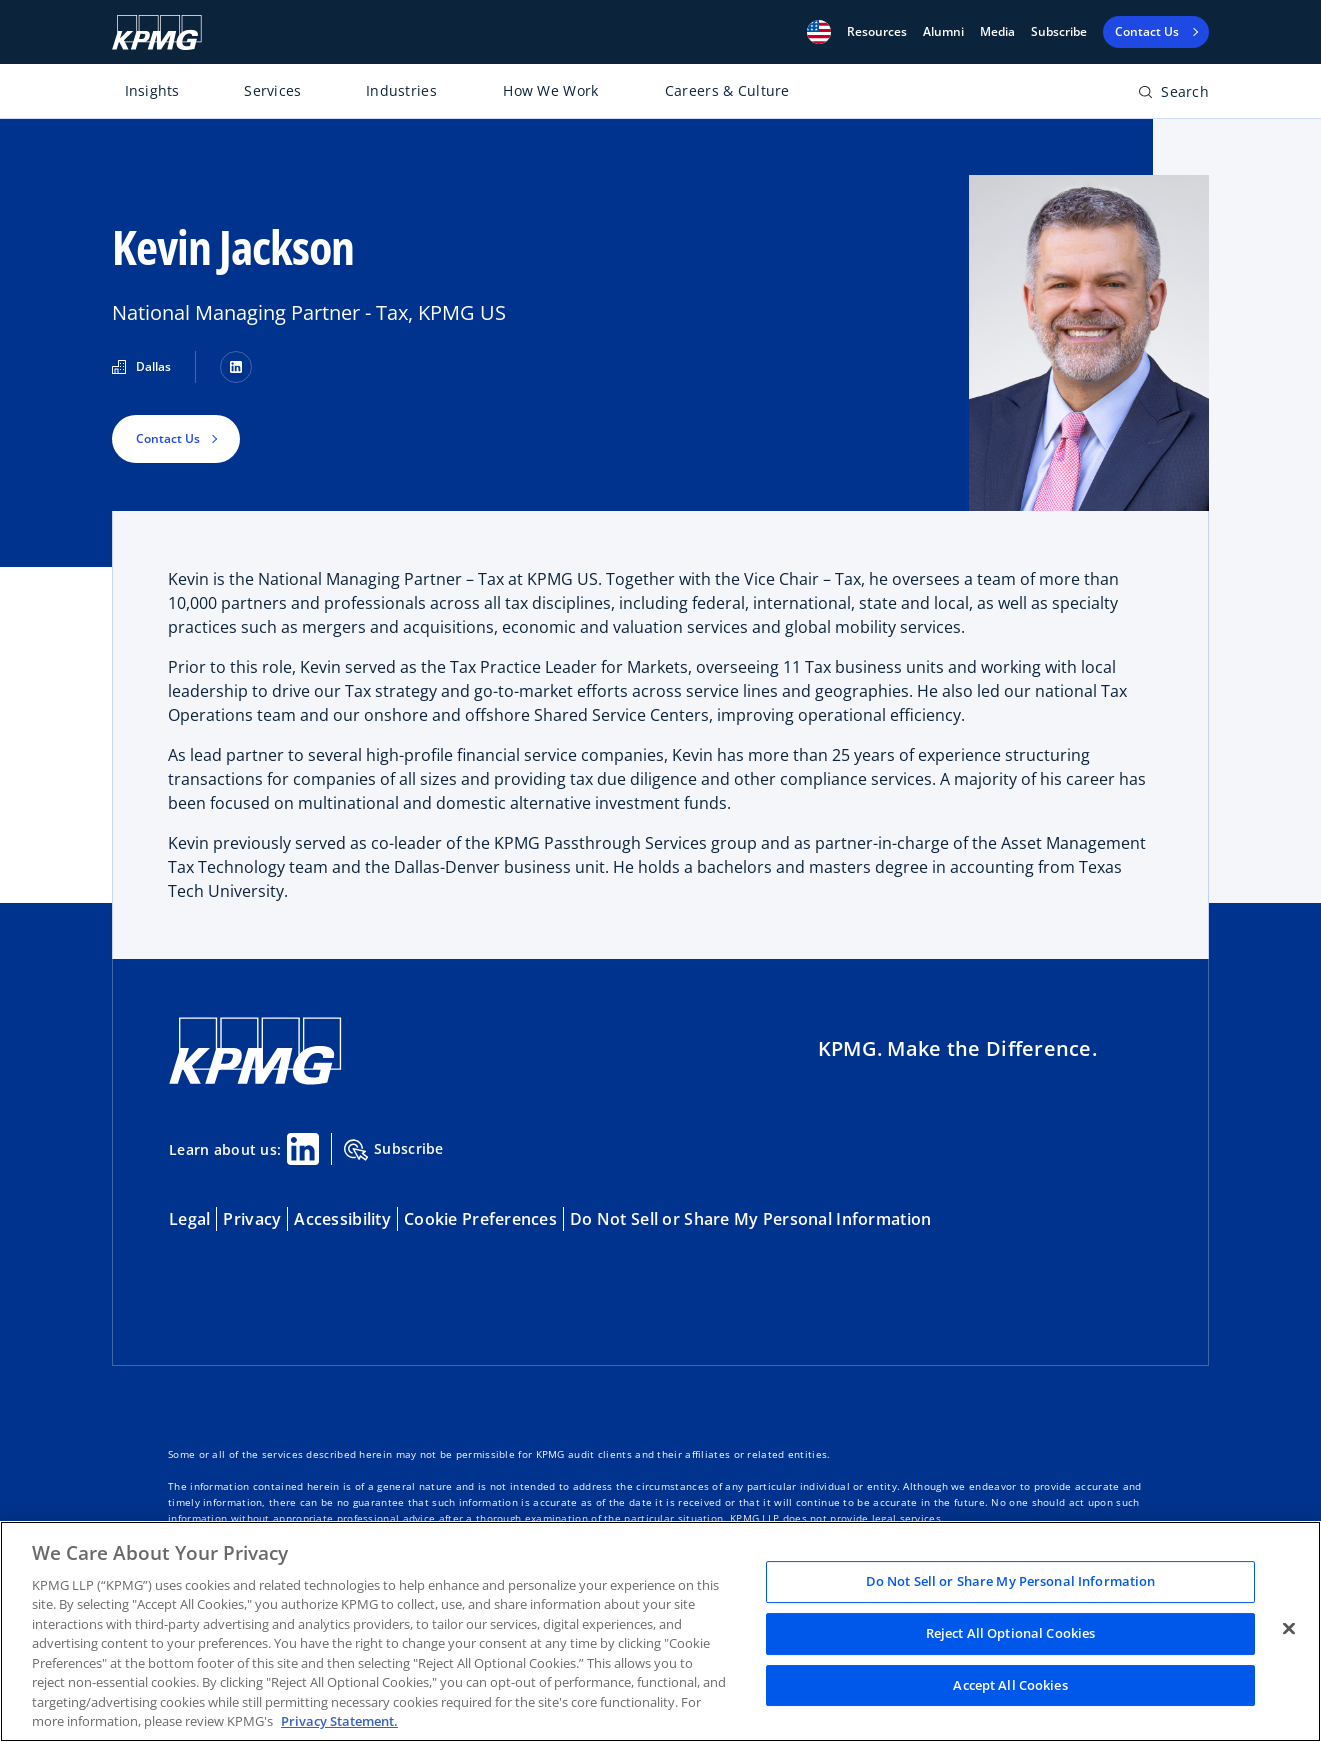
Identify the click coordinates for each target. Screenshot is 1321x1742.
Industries (401, 90)
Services (272, 90)
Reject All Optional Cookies (1011, 1633)
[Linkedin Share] (303, 1149)
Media (997, 32)
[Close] (1289, 1629)
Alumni (943, 32)
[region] (660, 1631)
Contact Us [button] (168, 438)
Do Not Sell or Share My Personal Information (750, 1219)
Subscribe (1059, 32)
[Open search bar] (1173, 95)
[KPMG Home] (157, 32)
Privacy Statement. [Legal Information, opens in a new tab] (339, 1721)
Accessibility (342, 1219)
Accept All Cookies (1010, 1685)
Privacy (252, 1219)
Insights (152, 90)
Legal (189, 1219)
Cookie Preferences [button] (480, 1219)
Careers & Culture (727, 90)
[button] (819, 32)
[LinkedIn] (236, 367)
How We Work (550, 90)
